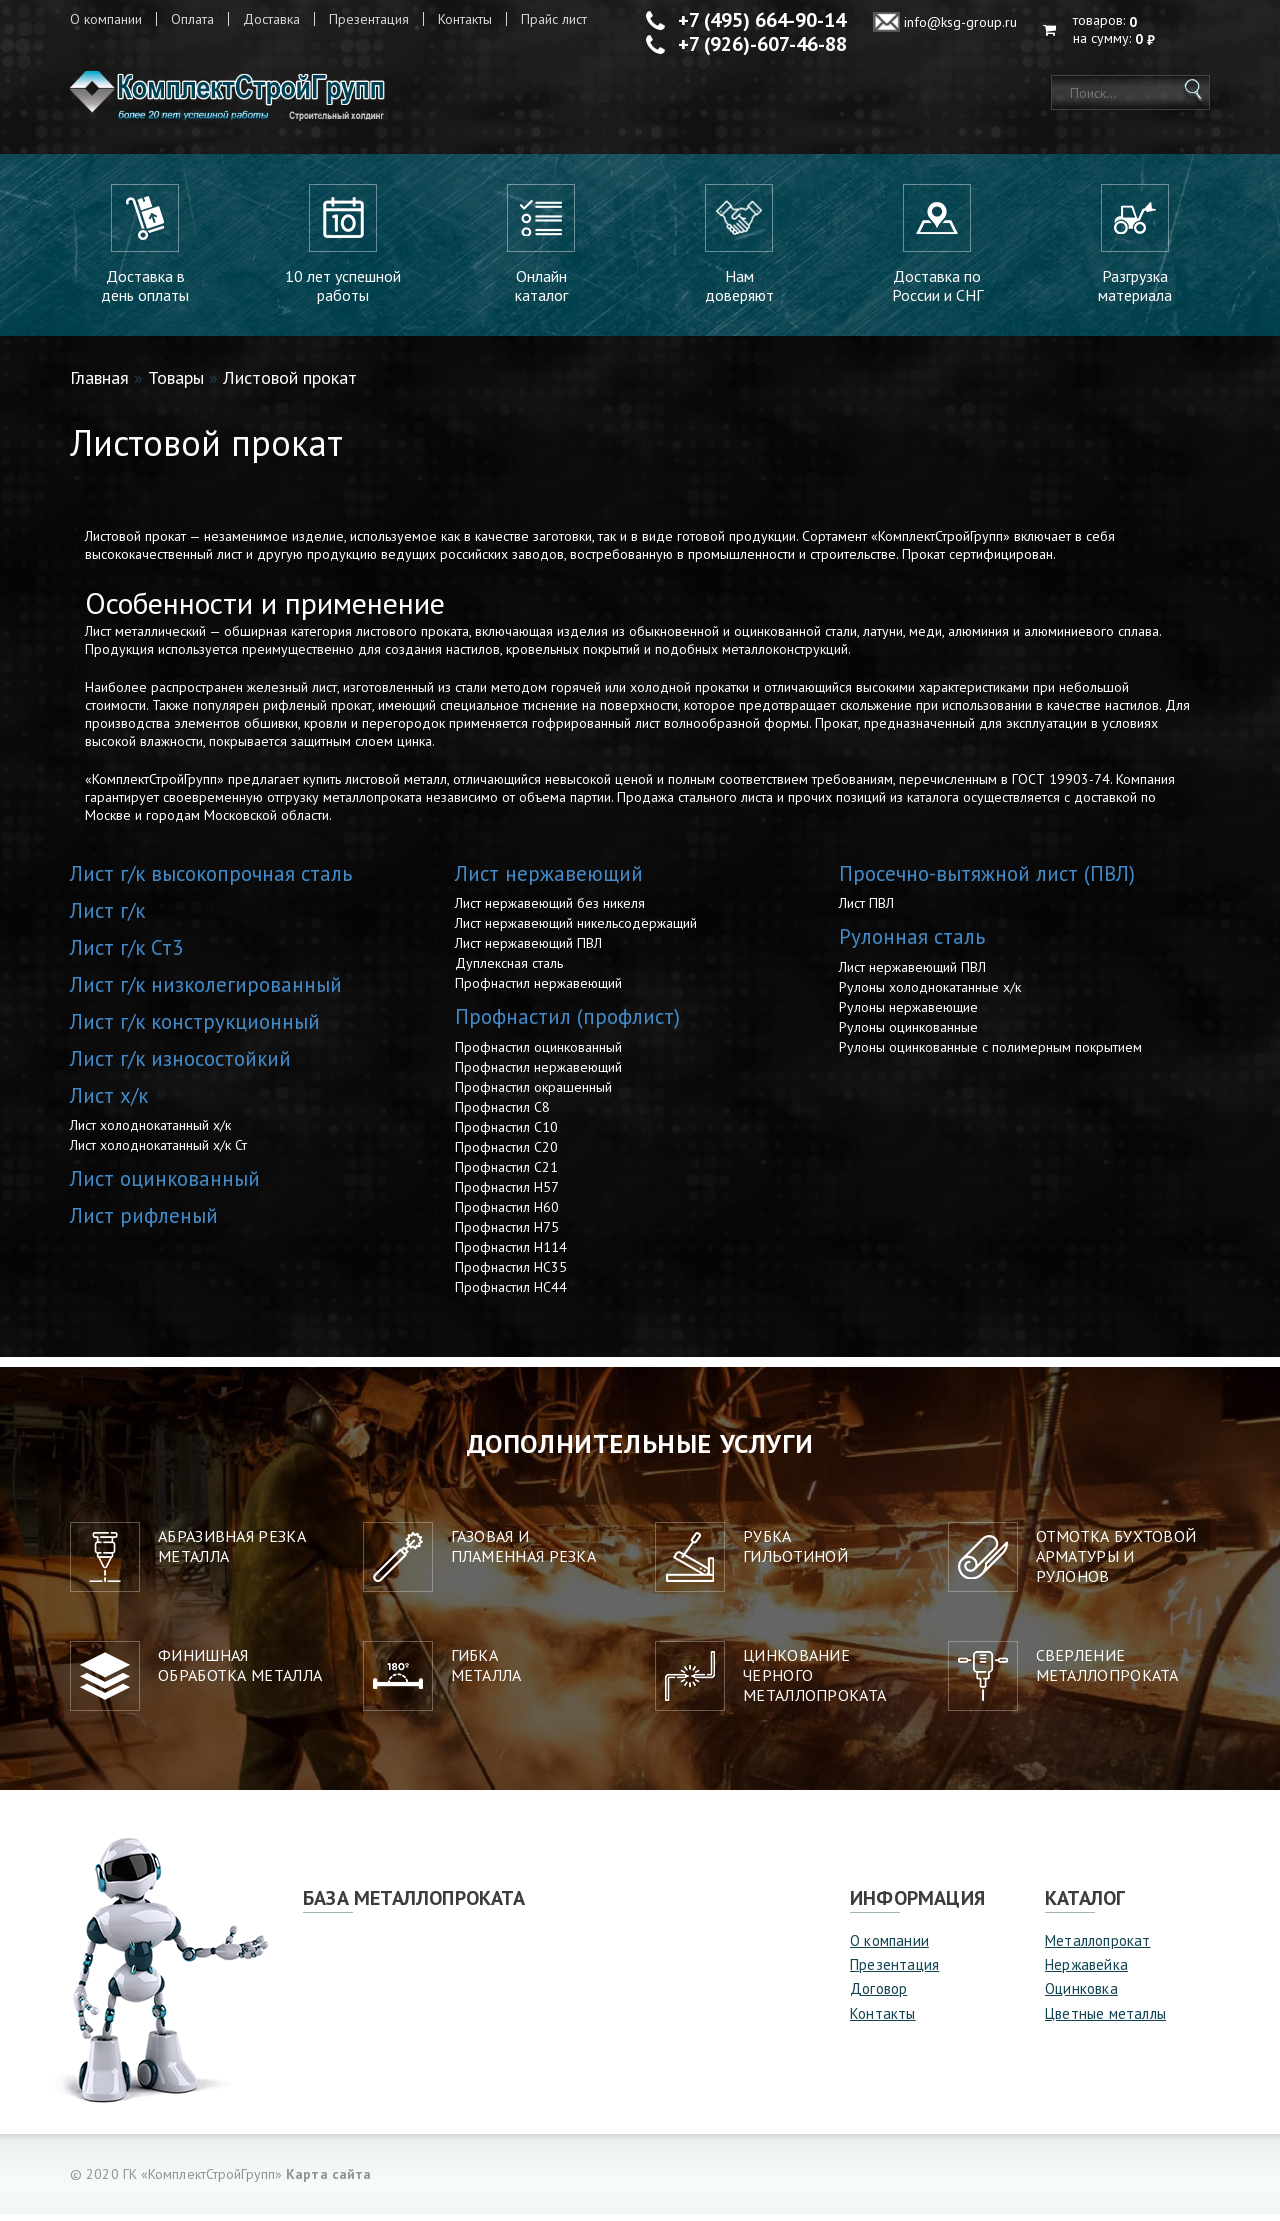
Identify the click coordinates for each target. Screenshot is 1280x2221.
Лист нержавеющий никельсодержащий (576, 930)
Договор (878, 1996)
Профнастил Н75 (507, 1234)
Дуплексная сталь (509, 970)
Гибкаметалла (486, 1672)
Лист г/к (107, 917)
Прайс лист (554, 19)
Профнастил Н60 (507, 1214)
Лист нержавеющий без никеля (550, 910)
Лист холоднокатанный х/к (150, 1132)
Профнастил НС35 (511, 1274)
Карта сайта (328, 2181)
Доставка (271, 19)
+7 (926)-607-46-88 (762, 44)
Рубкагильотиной (795, 1553)
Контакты (465, 19)
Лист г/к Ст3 (126, 954)
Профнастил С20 (506, 1154)
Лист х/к (109, 1102)
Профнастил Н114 (511, 1254)
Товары (176, 384)
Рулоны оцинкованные (908, 1034)
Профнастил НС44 (511, 1294)
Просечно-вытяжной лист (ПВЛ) (987, 880)
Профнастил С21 (506, 1174)
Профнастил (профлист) (567, 1023)
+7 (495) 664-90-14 (762, 20)
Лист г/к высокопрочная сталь (211, 880)
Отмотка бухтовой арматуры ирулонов (1116, 1563)
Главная (99, 384)
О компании (106, 19)
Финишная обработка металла (240, 1672)
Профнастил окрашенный (533, 1094)
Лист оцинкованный (165, 1185)
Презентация (369, 19)
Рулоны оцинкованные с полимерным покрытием (990, 1054)
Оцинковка (1081, 1996)
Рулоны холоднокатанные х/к (930, 994)
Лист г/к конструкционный (195, 1028)
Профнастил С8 (502, 1114)
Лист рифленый (144, 1222)
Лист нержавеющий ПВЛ (528, 950)
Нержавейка (1086, 1971)
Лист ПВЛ (866, 910)
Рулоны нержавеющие (908, 1014)
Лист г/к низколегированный (206, 991)
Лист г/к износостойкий (180, 1065)
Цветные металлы (1105, 2020)
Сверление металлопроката (1107, 1672)
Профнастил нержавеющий (538, 990)
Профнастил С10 (506, 1134)
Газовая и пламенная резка (524, 1553)
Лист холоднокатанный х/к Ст (158, 1152)
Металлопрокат (1098, 1947)
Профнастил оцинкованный (538, 1054)
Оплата (192, 19)
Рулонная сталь (912, 943)
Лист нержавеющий (549, 880)
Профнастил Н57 (507, 1194)
